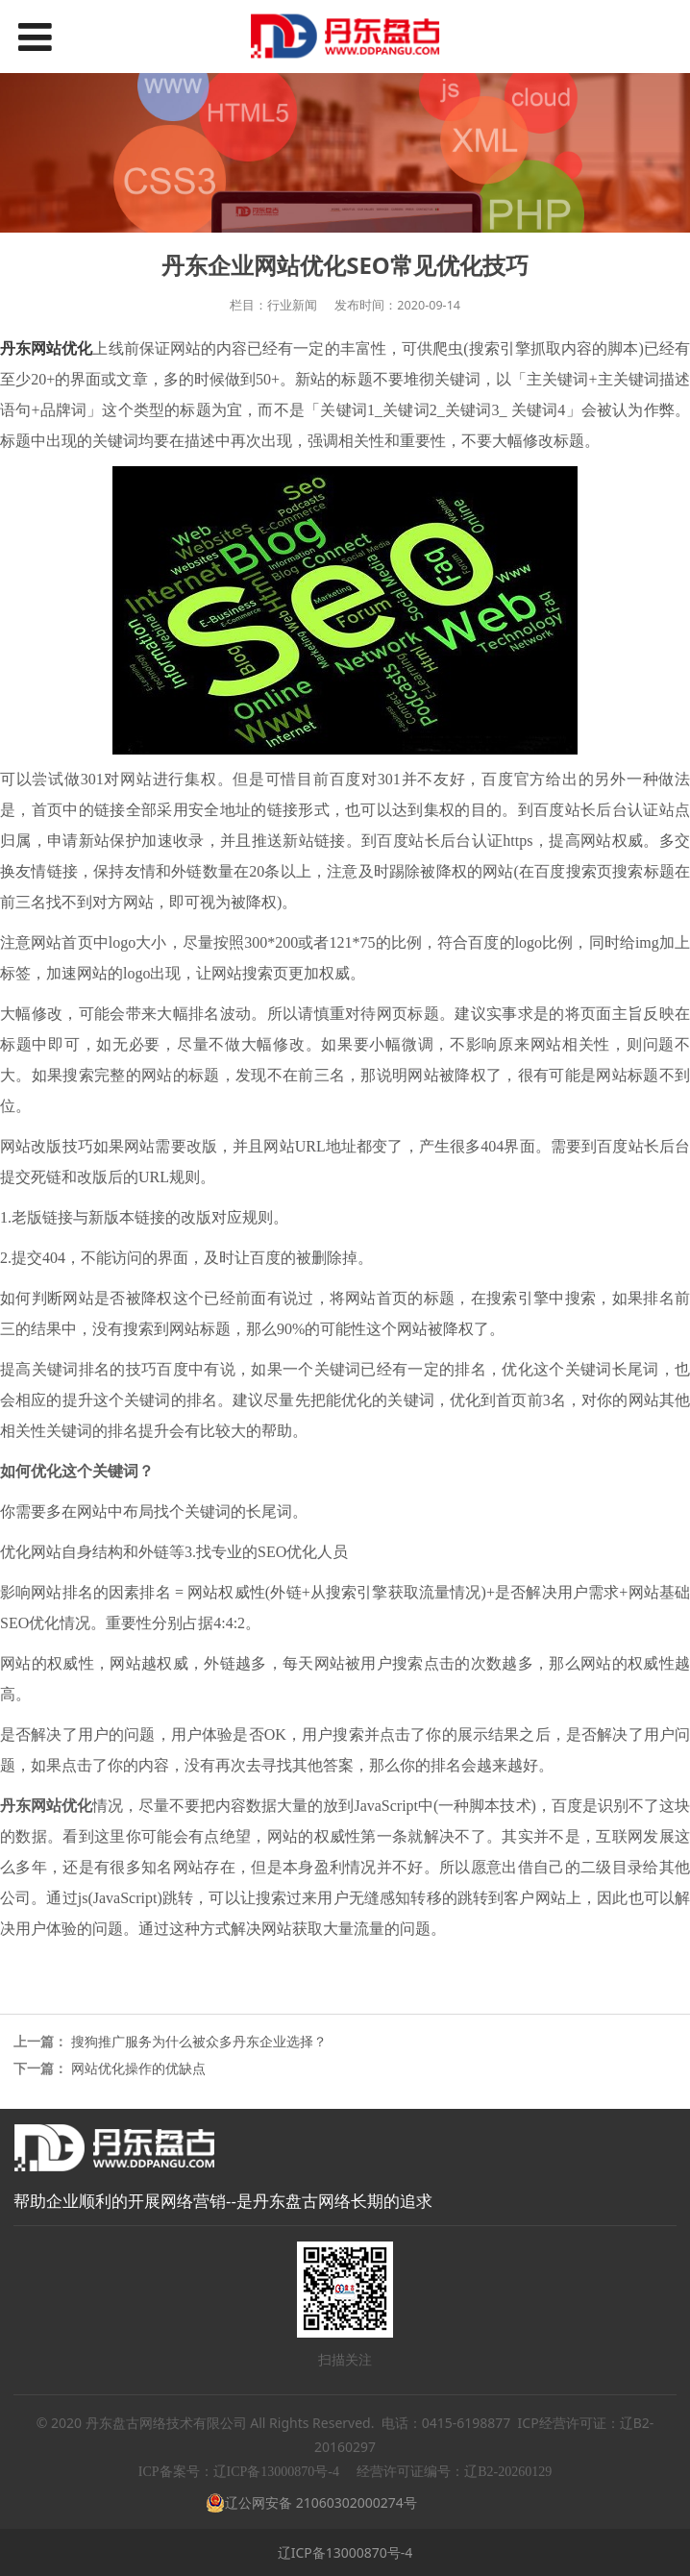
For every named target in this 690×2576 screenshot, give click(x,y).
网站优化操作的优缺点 (138, 2068)
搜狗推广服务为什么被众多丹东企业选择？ (199, 2041)
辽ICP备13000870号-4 (345, 2552)
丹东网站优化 (46, 348)
